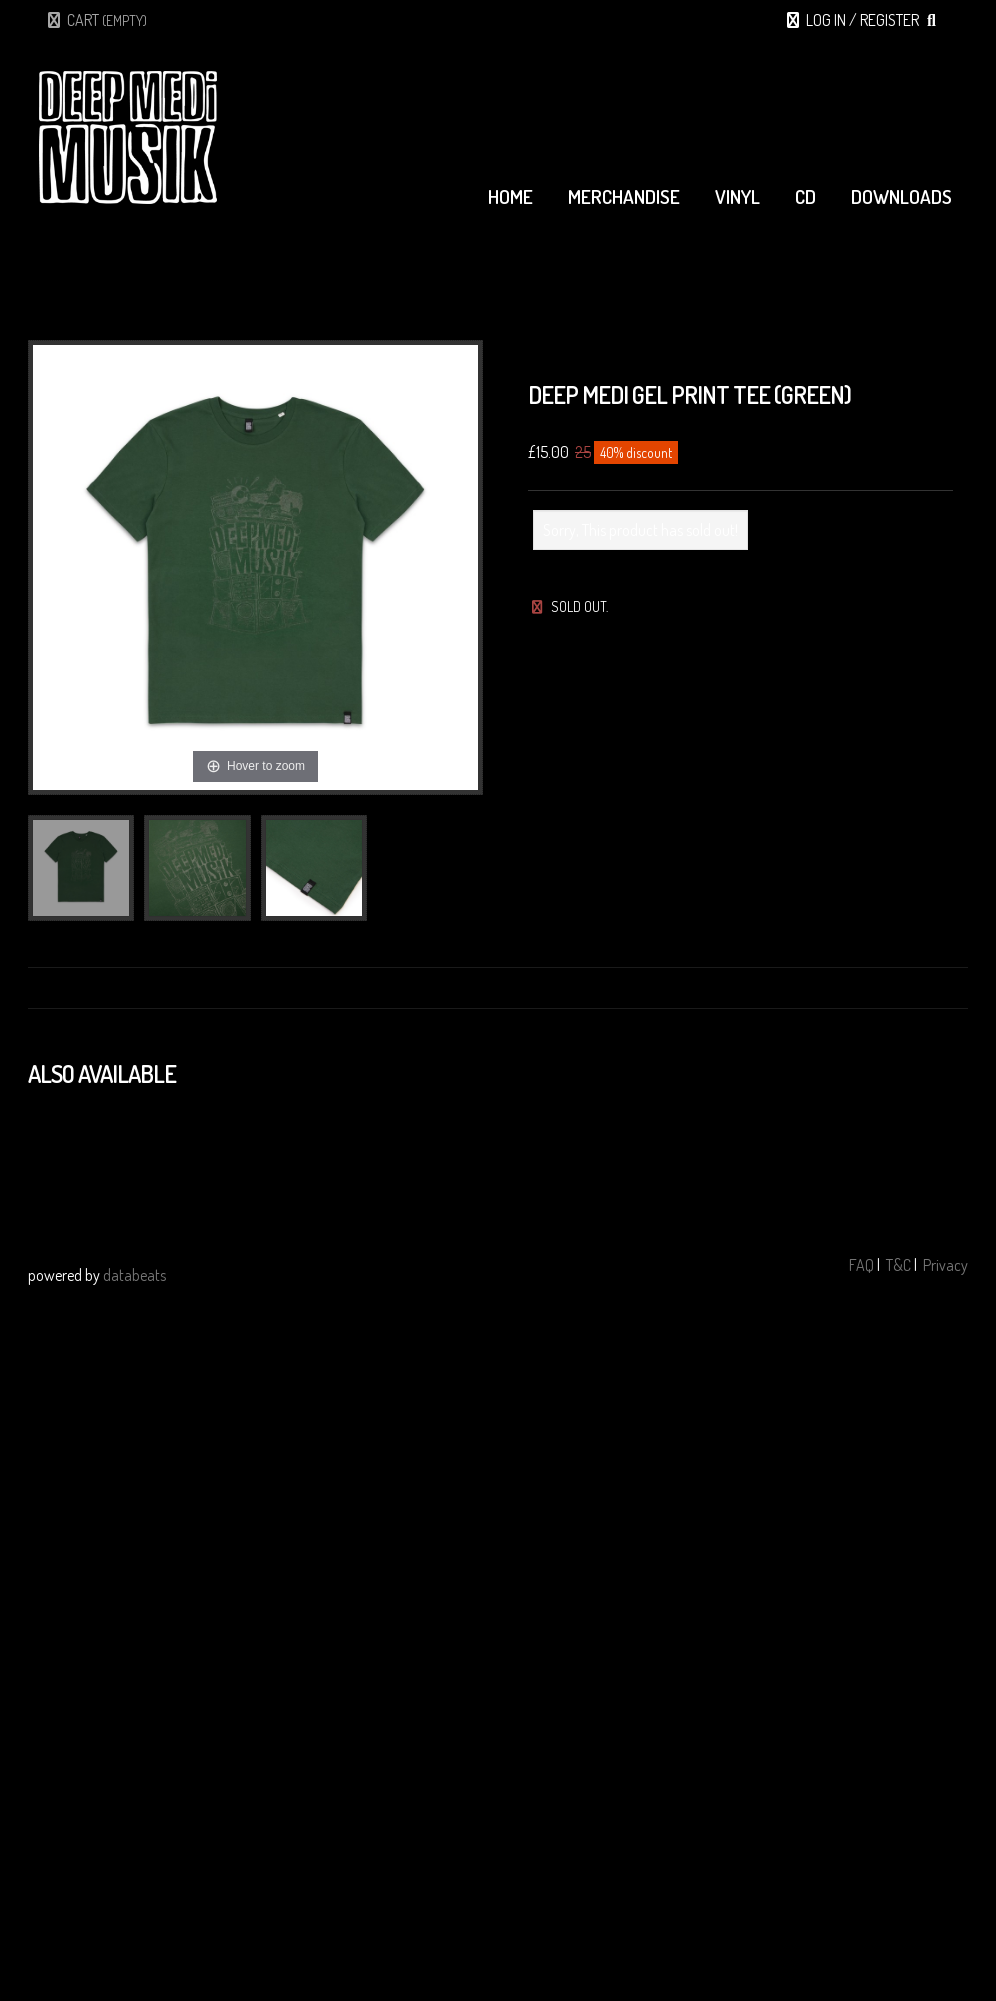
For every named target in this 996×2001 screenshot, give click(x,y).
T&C (898, 1265)
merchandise (624, 196)
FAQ (861, 1265)
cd (805, 196)
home (510, 196)
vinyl (737, 196)
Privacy (945, 1265)
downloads (901, 196)
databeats (134, 1275)
